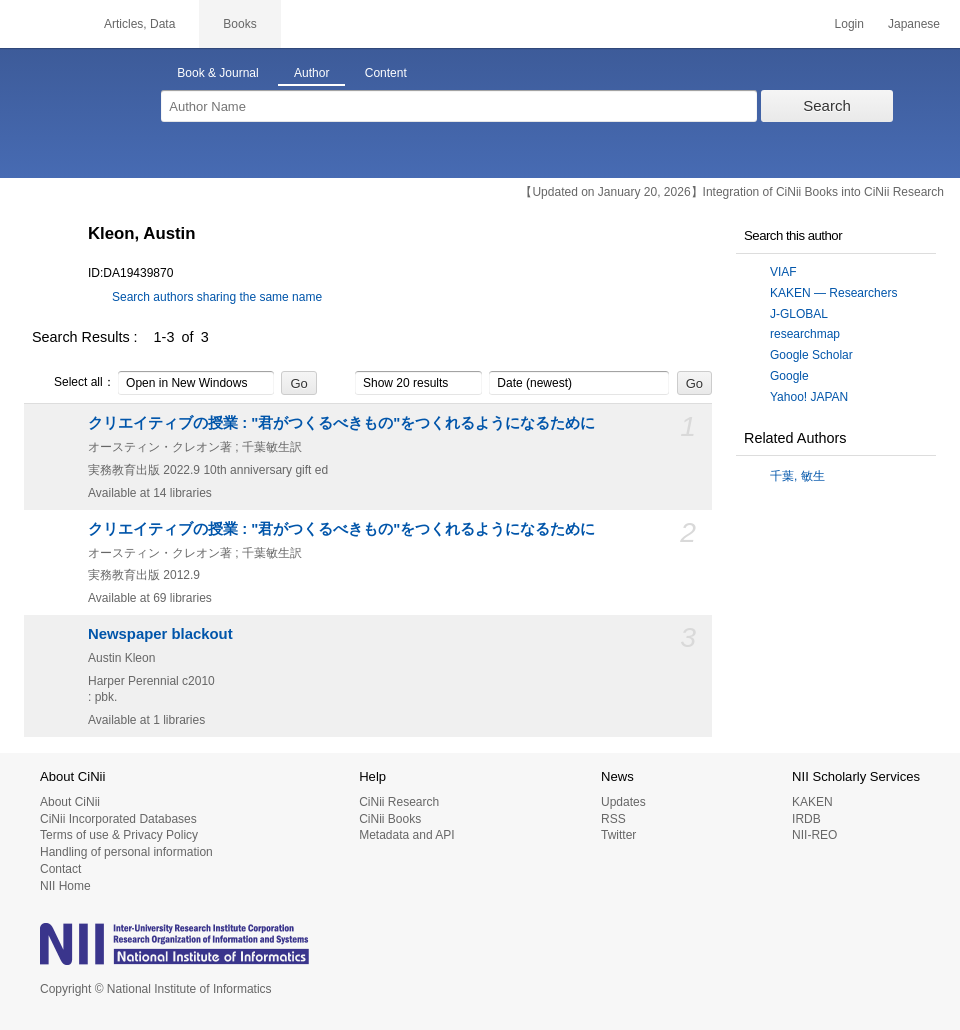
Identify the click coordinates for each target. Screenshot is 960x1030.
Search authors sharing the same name (217, 297)
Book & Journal (217, 73)
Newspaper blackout (160, 634)
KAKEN (812, 802)
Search (827, 105)
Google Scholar (811, 355)
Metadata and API (406, 835)
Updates (623, 802)
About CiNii (70, 802)
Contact (60, 869)
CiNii (40, 24)
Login (849, 24)
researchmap (805, 334)
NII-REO (814, 835)
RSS (613, 819)
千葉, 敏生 (797, 476)
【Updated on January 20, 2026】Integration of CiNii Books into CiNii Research (732, 192)
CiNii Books (390, 819)
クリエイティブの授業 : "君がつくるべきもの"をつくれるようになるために (341, 423)
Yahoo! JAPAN (809, 397)
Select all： (73, 383)
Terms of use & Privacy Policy (119, 835)
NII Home (65, 886)
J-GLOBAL (799, 314)
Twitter (618, 835)
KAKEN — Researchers (833, 293)
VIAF (783, 272)
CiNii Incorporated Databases (118, 819)
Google (789, 376)
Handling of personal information (126, 852)
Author (311, 73)
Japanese (914, 24)
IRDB (806, 819)
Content (386, 73)
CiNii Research (399, 802)
